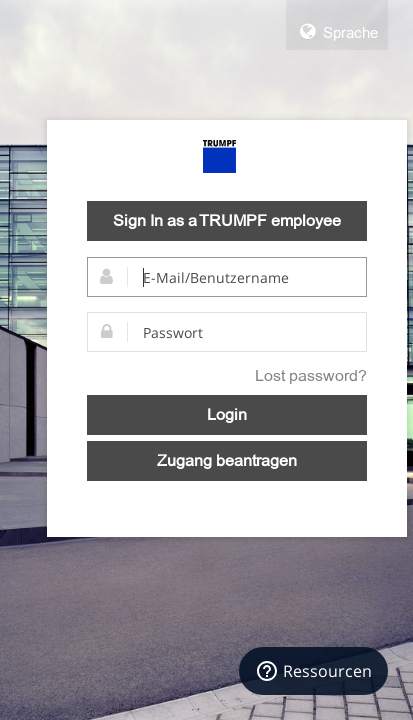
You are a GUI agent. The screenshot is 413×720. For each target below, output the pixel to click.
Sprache (337, 32)
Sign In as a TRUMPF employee (227, 221)
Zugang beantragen (227, 461)
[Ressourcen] (313, 671)
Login (227, 415)
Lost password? (311, 376)
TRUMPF (219, 156)
